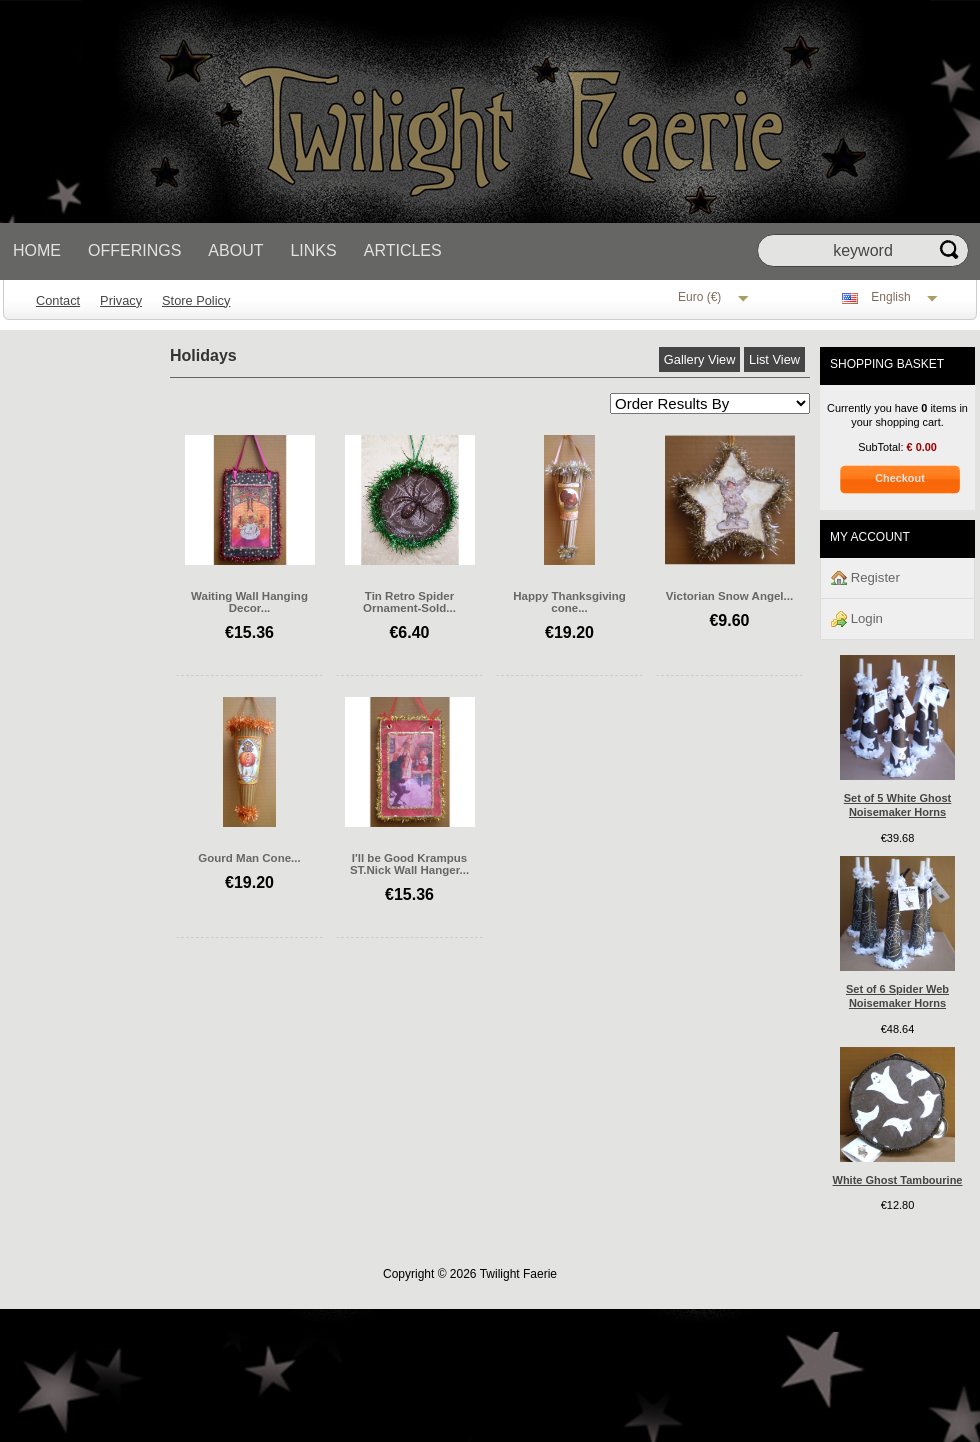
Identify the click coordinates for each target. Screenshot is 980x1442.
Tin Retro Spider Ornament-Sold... (409, 602)
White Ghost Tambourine (898, 1180)
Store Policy (196, 300)
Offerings (134, 250)
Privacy (121, 300)
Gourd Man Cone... (249, 858)
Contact (58, 300)
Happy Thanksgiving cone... (569, 602)
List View (774, 359)
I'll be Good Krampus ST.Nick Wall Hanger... (409, 864)
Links (313, 250)
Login (857, 619)
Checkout (900, 478)
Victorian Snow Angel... (729, 596)
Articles (403, 250)
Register (865, 578)
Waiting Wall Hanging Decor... (249, 602)
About (235, 250)
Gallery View (700, 359)
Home (37, 250)
